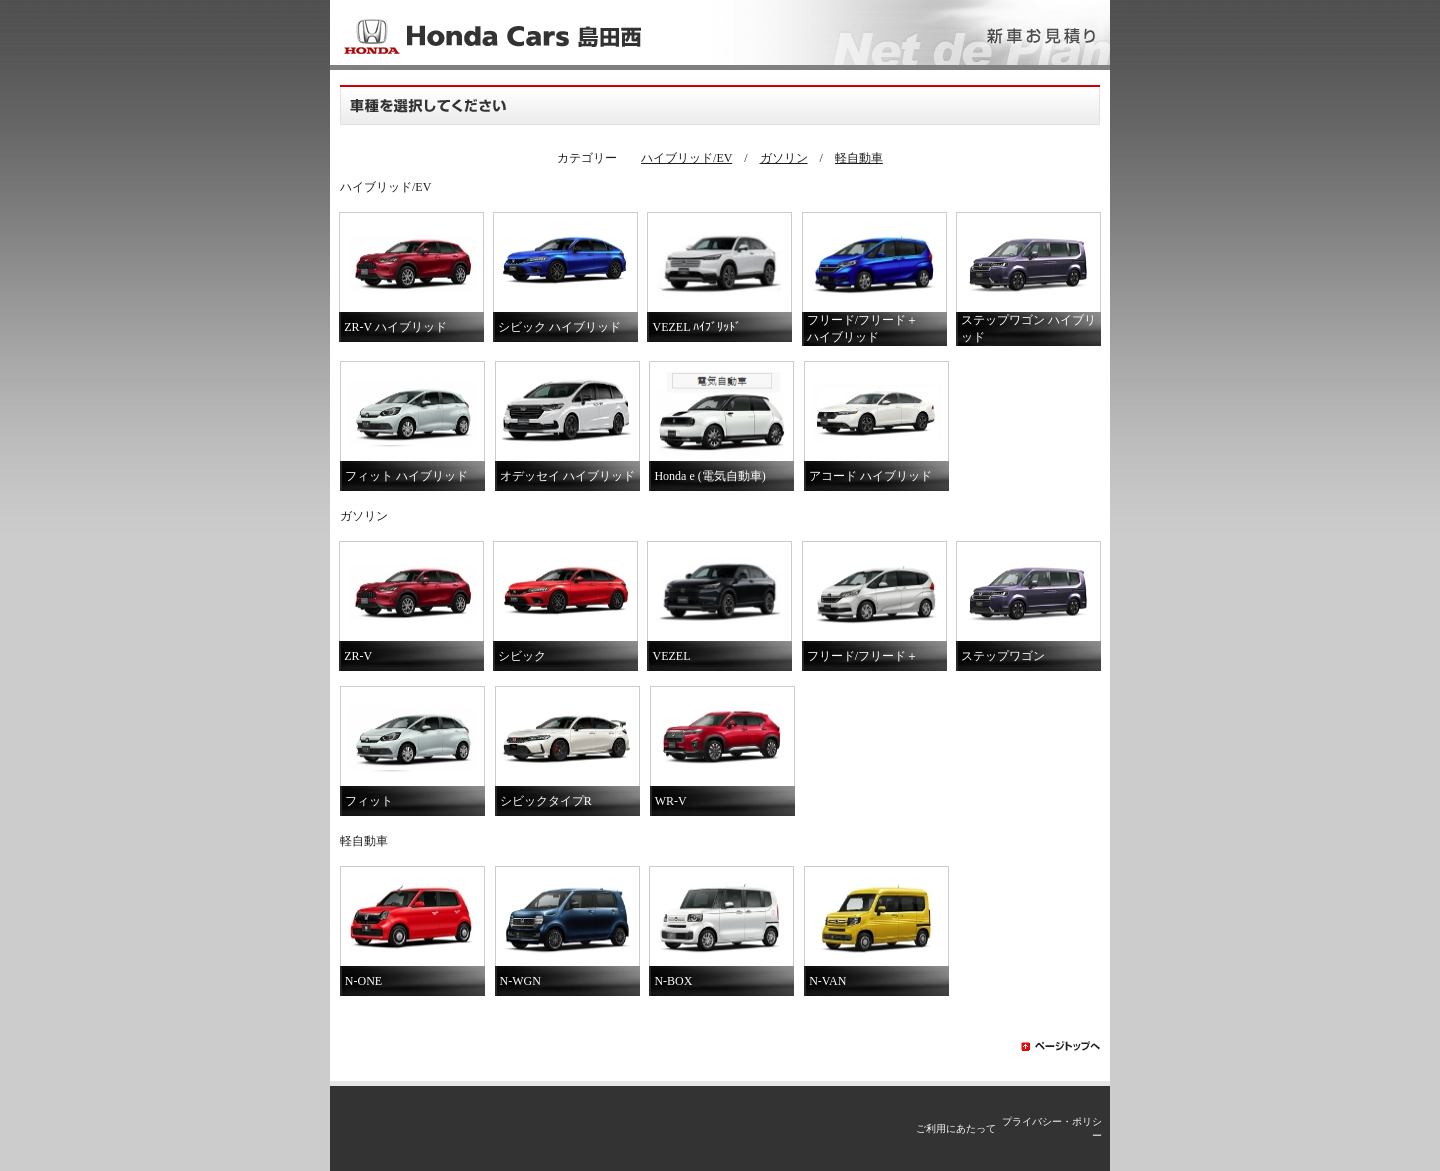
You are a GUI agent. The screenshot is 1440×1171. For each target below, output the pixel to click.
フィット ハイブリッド (406, 476)
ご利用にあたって (956, 1128)
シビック (522, 656)
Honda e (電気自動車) (709, 476)
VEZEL (671, 656)
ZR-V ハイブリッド (395, 327)
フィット (369, 801)
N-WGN (520, 981)
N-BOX (673, 981)
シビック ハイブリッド (559, 327)
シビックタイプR (546, 801)
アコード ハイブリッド (870, 476)
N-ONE (363, 981)
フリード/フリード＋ (862, 656)
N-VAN (827, 981)
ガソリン (784, 158)
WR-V (671, 801)
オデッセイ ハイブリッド (567, 476)
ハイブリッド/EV (686, 158)
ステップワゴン (1003, 656)
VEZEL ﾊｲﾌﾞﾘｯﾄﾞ (696, 327)
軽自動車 (859, 158)
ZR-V (358, 656)
